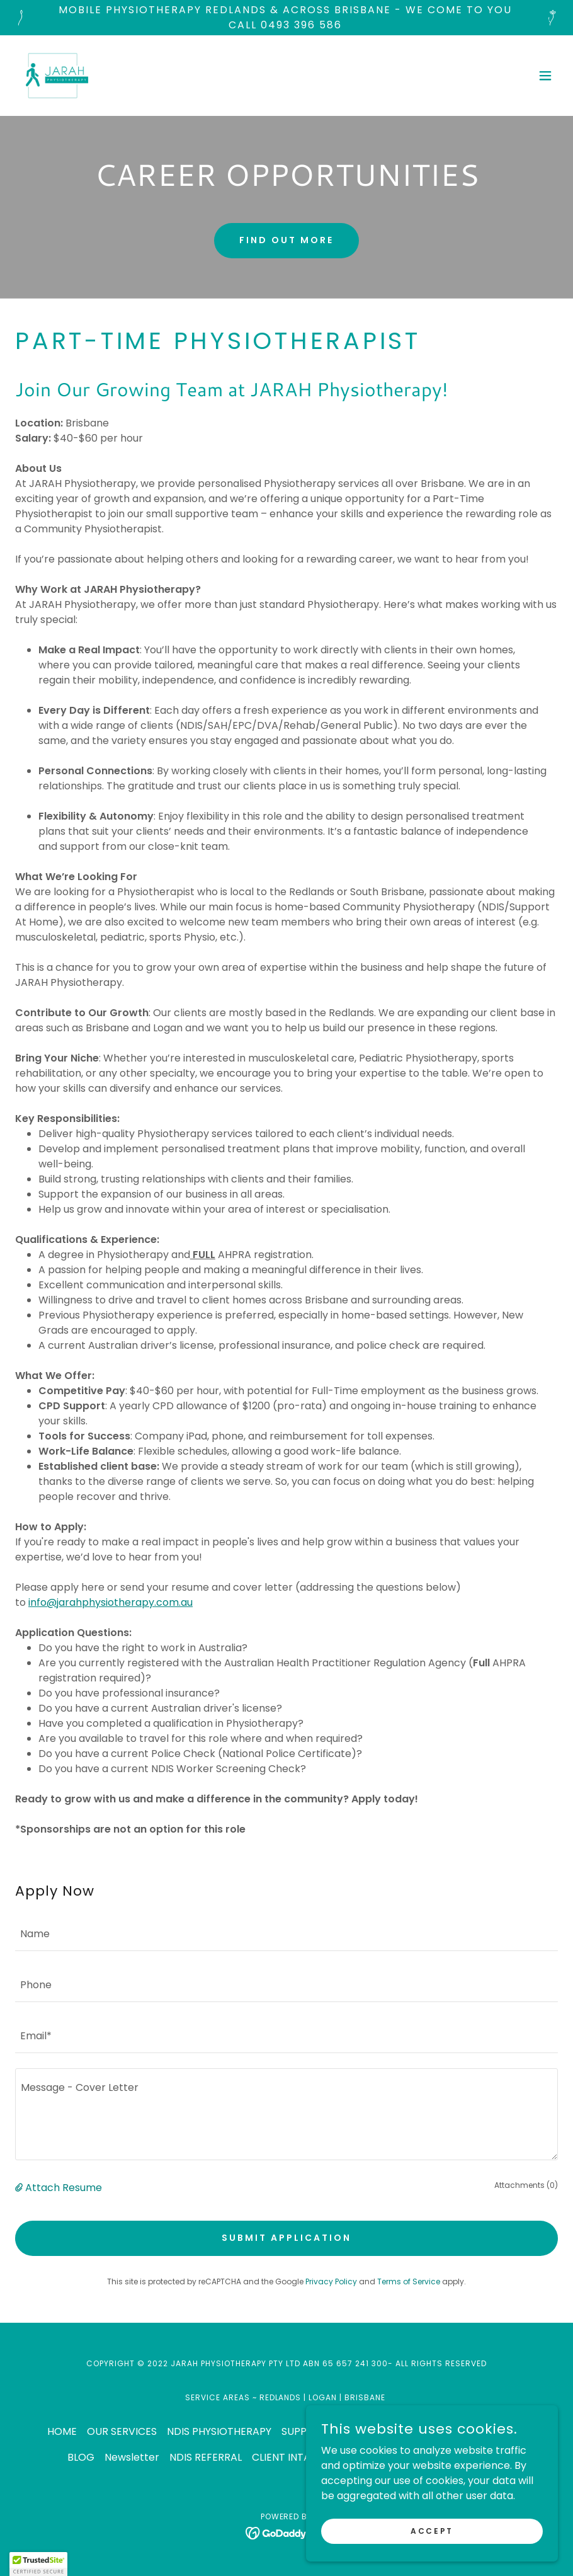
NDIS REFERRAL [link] (205, 2457)
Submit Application (286, 2237)
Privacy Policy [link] (331, 2281)
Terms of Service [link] (408, 2281)
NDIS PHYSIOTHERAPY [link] (219, 2431)
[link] (57, 75)
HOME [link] (62, 2431)
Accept (432, 2530)
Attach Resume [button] (63, 2187)
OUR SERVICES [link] (122, 2431)
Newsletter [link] (132, 2457)
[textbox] (286, 1933)
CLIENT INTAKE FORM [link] (303, 2457)
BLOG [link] (80, 2457)
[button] (545, 75)
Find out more (286, 240)
